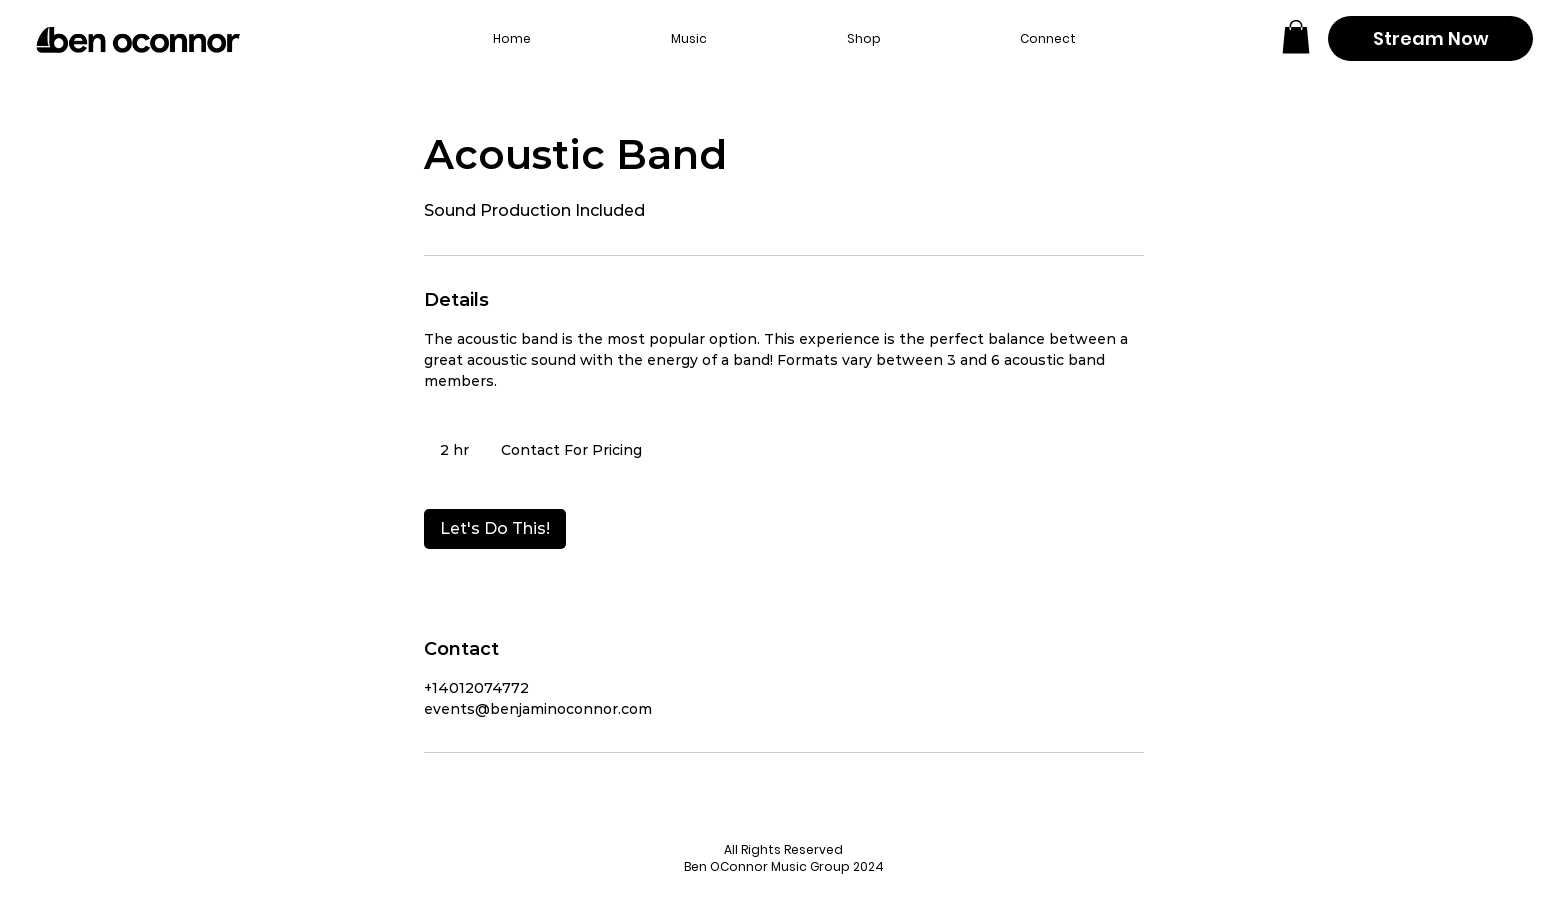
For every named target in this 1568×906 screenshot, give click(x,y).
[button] (1296, 36)
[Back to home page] (138, 40)
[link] (495, 529)
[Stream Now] (1430, 38)
